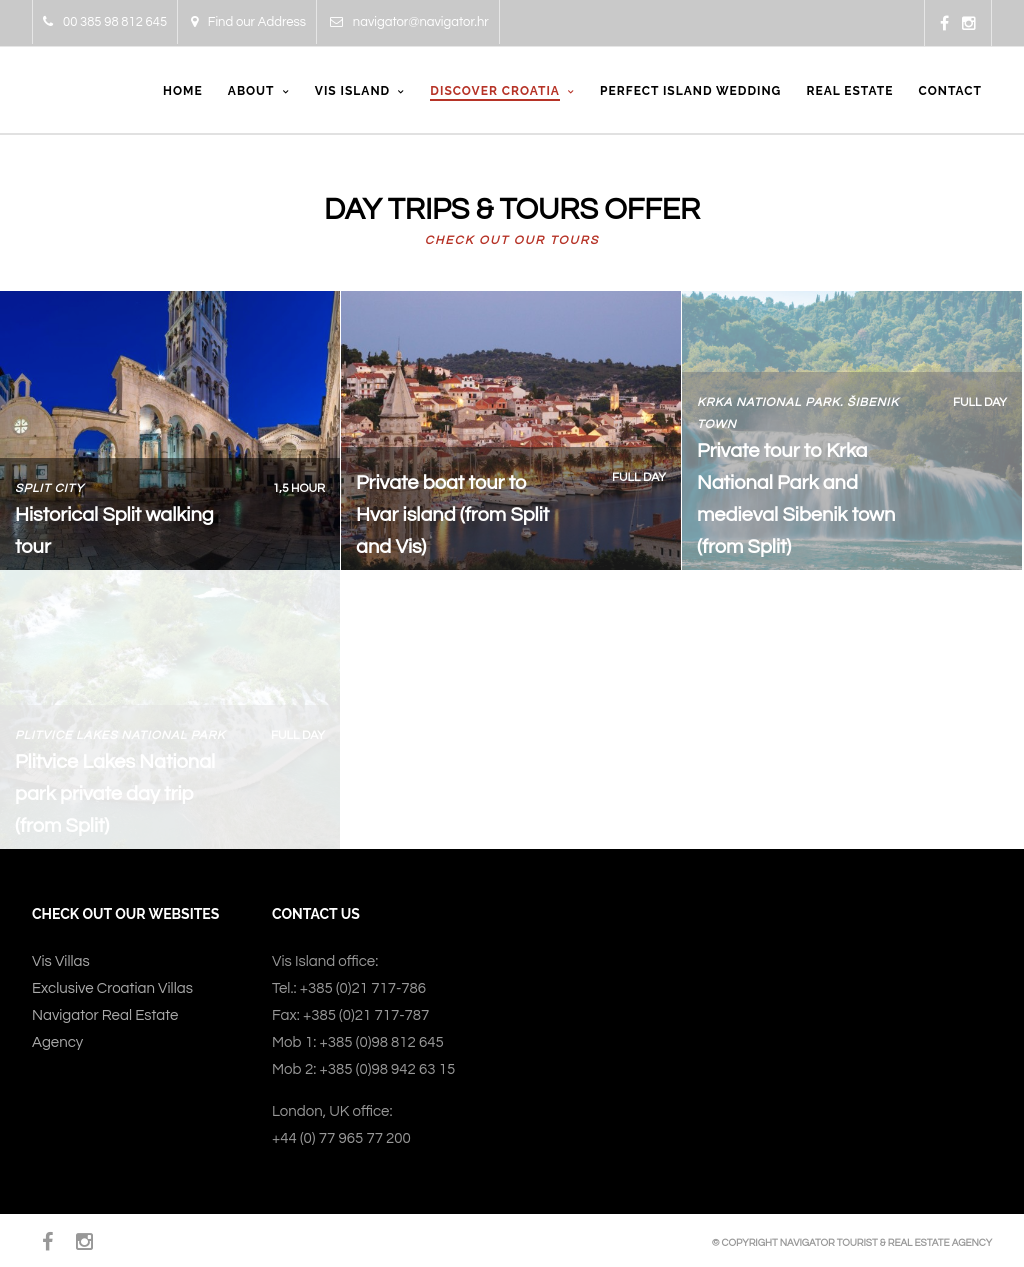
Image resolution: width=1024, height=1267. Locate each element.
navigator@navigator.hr (409, 22)
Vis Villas (61, 961)
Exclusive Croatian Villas (112, 988)
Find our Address (248, 22)
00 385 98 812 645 (105, 22)
